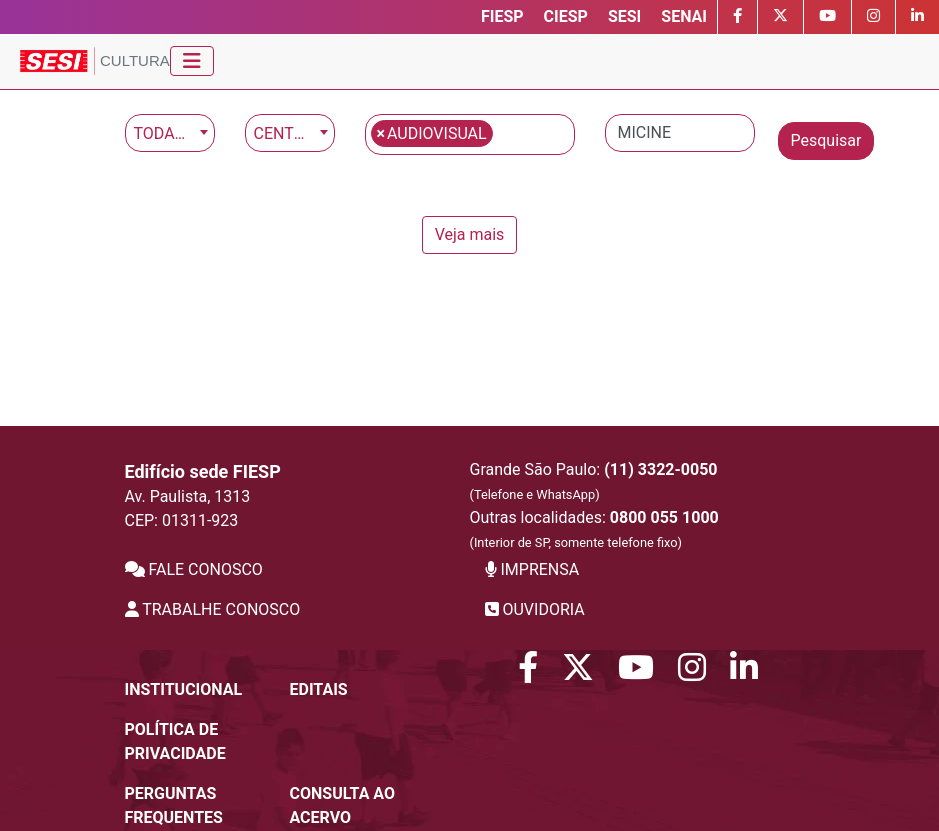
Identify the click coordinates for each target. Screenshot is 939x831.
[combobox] (170, 133)
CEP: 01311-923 (182, 520)
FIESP (502, 16)
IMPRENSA (532, 569)
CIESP (566, 16)
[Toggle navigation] (192, 61)
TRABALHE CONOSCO (213, 609)
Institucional (184, 689)
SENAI (684, 16)
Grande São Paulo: (594, 481)
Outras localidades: (594, 529)
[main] (470, 184)
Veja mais (470, 234)
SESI (624, 16)
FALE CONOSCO (194, 569)
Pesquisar (826, 140)
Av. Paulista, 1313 (188, 496)
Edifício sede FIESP (203, 471)
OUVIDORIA (535, 609)
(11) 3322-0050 (660, 469)
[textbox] (504, 132)
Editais (319, 689)
